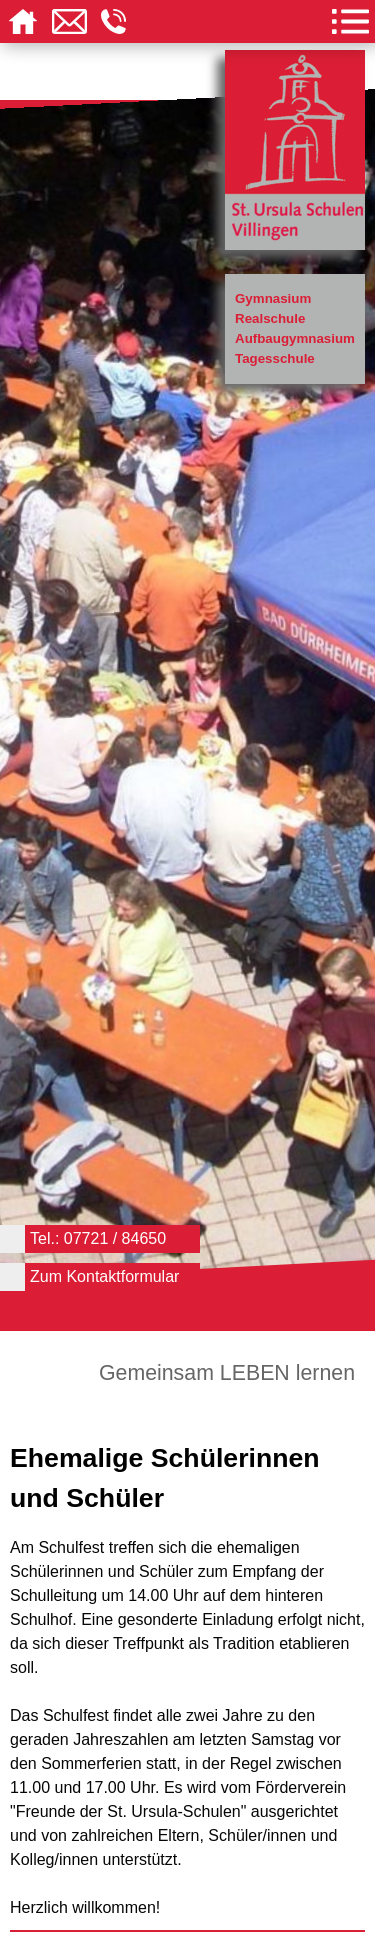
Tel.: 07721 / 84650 (98, 1238)
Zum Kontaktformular (104, 1276)
